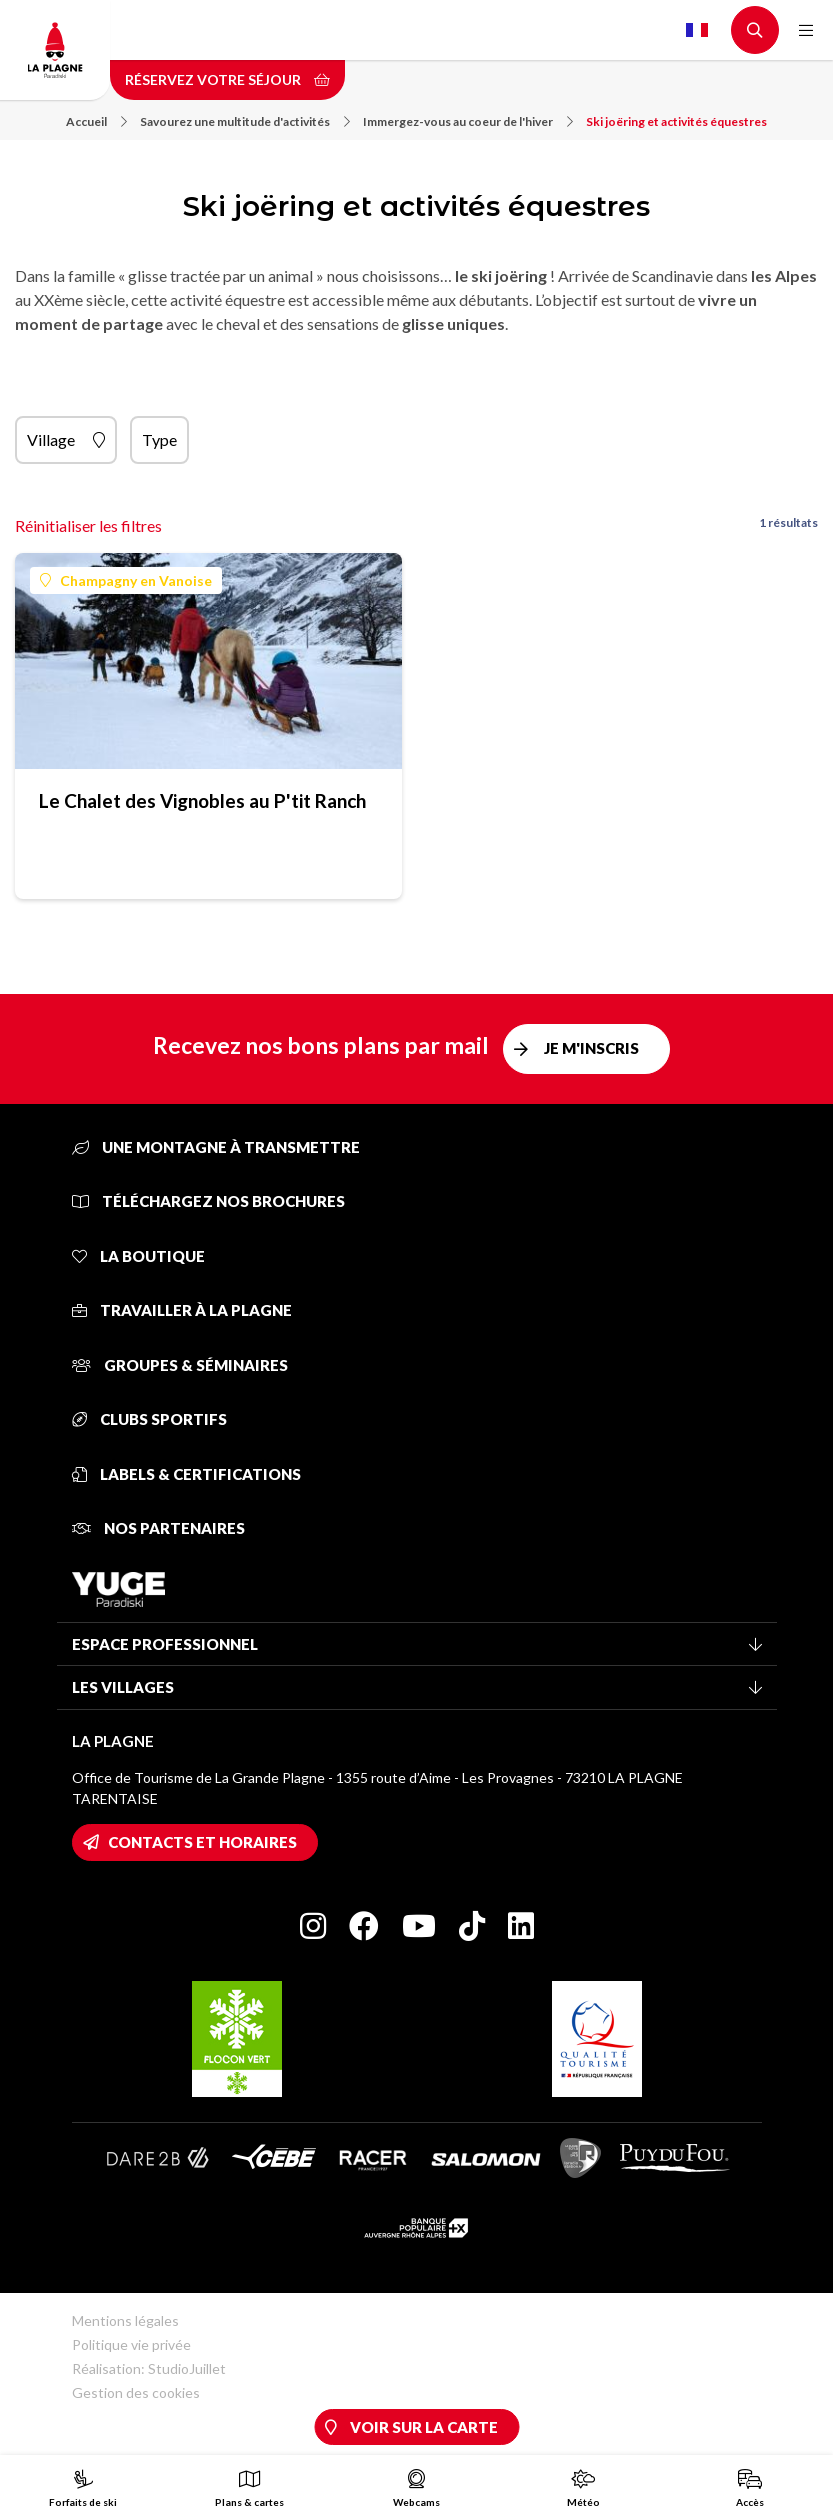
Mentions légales (125, 2320)
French (697, 30)
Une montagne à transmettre (216, 1147)
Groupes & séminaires (180, 1365)
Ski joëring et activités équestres (676, 121)
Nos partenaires (158, 1528)
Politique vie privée (131, 2344)
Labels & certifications (186, 1474)
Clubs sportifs (149, 1419)
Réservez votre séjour (227, 79)
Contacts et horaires (202, 1842)
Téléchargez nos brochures (208, 1201)
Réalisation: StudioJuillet (149, 2368)
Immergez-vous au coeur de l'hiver (468, 121)
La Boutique (138, 1256)
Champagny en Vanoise (126, 580)
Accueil (96, 121)
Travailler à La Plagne (182, 1310)
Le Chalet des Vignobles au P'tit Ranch (202, 800)
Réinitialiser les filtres (88, 525)
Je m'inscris (591, 1048)
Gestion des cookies (136, 2392)
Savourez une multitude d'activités (245, 121)
